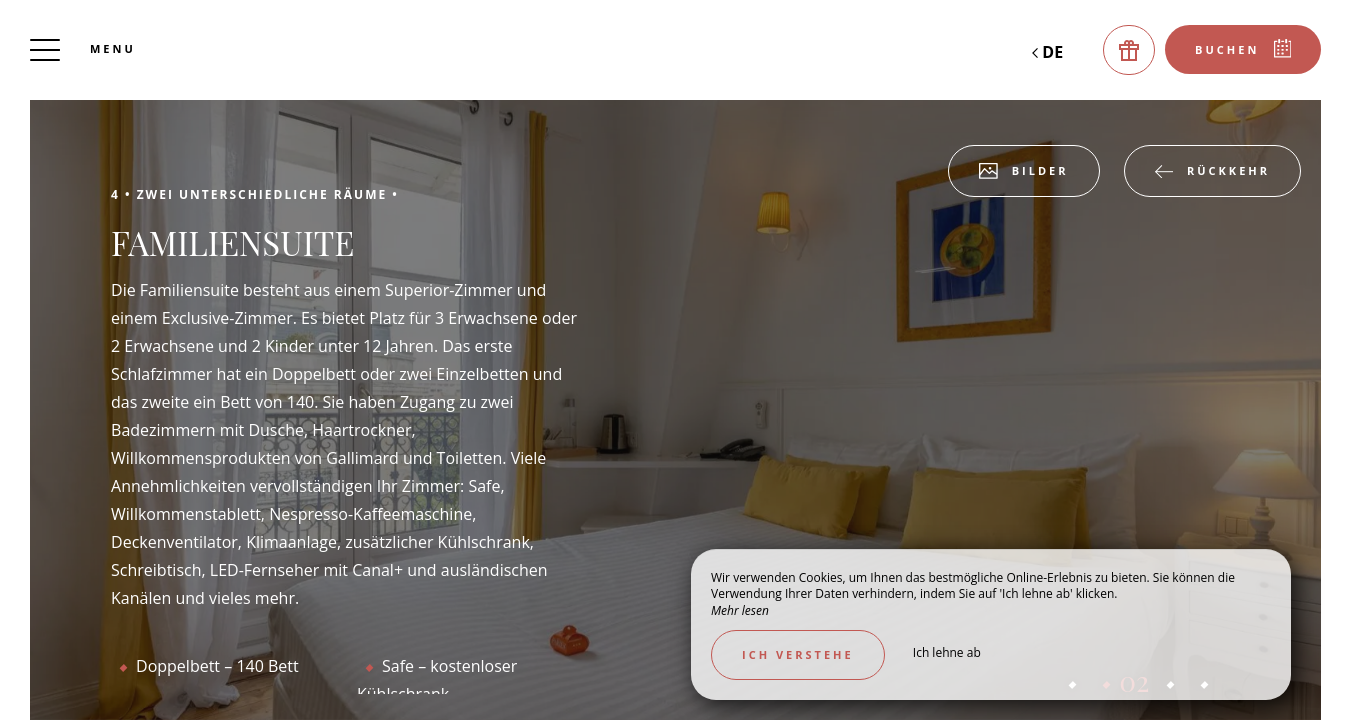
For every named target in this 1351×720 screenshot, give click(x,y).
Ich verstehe (798, 654)
